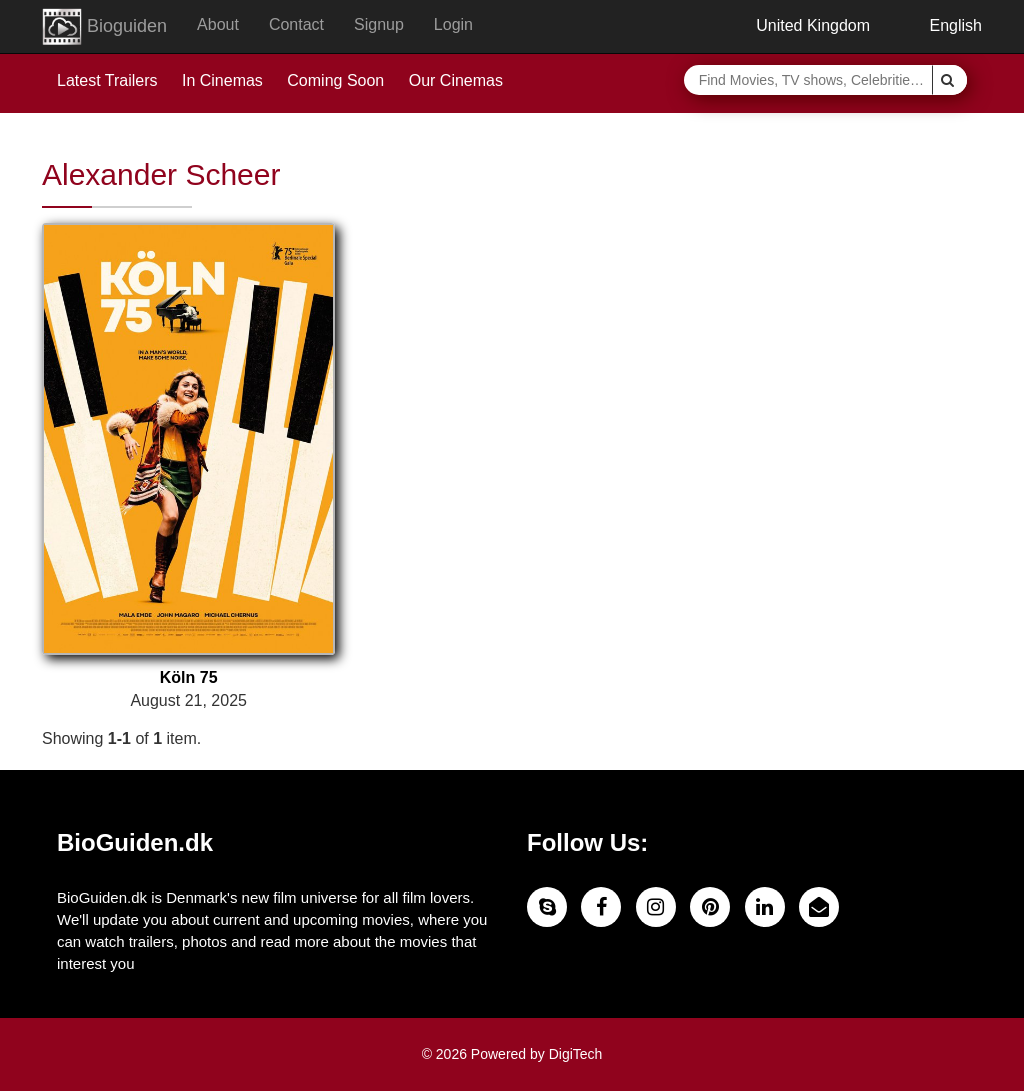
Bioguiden (104, 27)
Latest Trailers (107, 80)
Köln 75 (189, 677)
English (941, 25)
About (218, 24)
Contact (296, 24)
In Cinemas (222, 80)
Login (453, 24)
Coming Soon (335, 80)
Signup (379, 24)
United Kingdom (798, 25)
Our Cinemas (456, 80)
